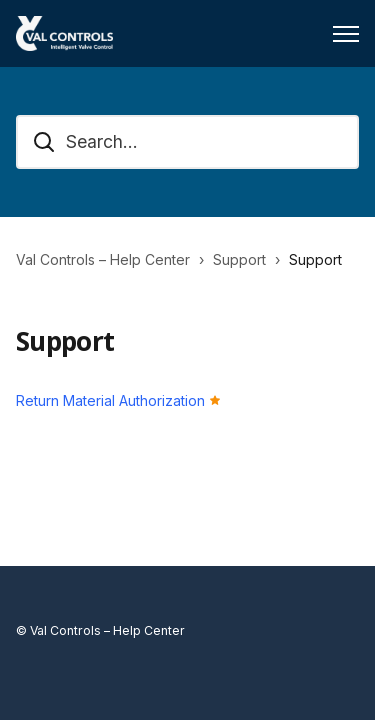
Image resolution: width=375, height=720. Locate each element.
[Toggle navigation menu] (346, 34)
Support (239, 259)
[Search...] (187, 142)
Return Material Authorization (110, 400)
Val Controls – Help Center (103, 259)
